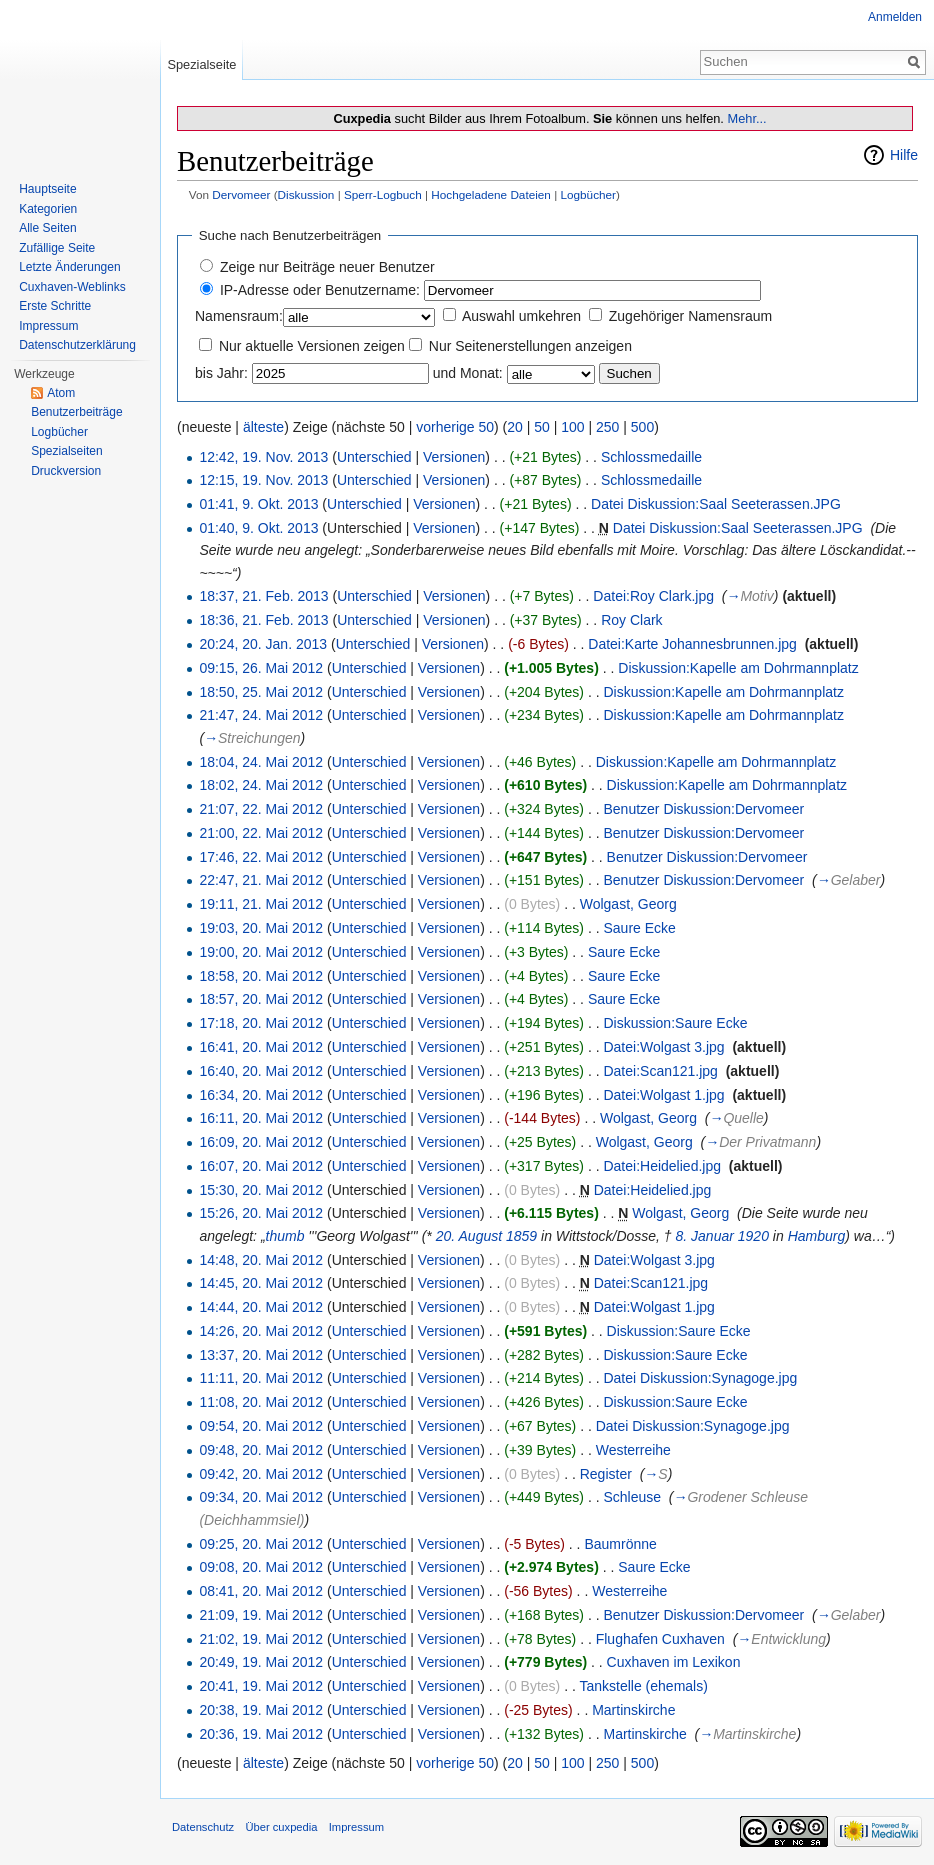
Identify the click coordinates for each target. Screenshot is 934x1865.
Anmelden (895, 17)
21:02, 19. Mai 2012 (261, 1639)
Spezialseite (201, 64)
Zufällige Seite (57, 248)
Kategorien (48, 209)
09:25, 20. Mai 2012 (261, 1544)
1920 (753, 1236)
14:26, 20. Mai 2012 (261, 1331)
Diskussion (306, 194)
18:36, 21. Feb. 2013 (263, 620)
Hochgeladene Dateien (491, 194)
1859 (521, 1236)
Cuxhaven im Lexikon (674, 1662)
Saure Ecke (639, 928)
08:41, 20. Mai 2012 (261, 1591)
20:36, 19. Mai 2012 (261, 1734)
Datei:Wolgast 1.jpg (663, 1095)
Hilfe (904, 155)
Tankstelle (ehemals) (643, 1686)
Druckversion (66, 471)
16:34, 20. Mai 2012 (261, 1095)
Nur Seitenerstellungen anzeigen (530, 346)
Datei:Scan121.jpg (660, 1071)
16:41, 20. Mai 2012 (261, 1047)
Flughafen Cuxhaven (660, 1639)
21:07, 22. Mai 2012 (261, 809)
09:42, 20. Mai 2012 (261, 1474)
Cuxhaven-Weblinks (72, 287)
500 (642, 427)
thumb (285, 1236)
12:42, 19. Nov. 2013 (263, 457)
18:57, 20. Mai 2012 (261, 999)
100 (572, 427)
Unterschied (374, 457)
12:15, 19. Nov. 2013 (263, 480)
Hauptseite (47, 189)
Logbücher (588, 194)
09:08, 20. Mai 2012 (261, 1567)
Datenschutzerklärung (77, 345)
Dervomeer (241, 194)
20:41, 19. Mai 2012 (261, 1686)
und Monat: (468, 373)
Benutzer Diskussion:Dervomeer (703, 809)
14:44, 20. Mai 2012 (261, 1307)
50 (542, 427)
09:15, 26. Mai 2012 (261, 668)
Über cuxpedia (281, 1827)
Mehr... (746, 118)
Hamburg (817, 1236)
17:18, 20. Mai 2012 (261, 1023)
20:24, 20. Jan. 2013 (263, 644)
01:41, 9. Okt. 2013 (258, 504)
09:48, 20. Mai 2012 (261, 1450)
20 (515, 427)
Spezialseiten (66, 451)
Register (606, 1474)
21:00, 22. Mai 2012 (261, 833)
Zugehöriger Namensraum (690, 316)
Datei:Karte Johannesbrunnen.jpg (692, 644)
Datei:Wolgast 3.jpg (663, 1047)
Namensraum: (239, 316)
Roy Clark (631, 620)
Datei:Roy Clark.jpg (653, 596)
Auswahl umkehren (521, 316)
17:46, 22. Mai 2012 (261, 857)
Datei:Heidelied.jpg (662, 1166)
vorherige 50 (455, 427)
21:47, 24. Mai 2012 (261, 715)
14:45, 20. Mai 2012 (261, 1283)
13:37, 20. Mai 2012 (261, 1355)
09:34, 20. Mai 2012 (261, 1497)
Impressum (48, 326)
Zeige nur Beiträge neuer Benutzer (327, 267)
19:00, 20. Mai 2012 (261, 952)
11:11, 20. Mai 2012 (261, 1378)
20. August (469, 1236)
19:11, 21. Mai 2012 (261, 904)
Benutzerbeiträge (76, 412)
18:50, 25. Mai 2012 (261, 692)
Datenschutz (203, 1827)
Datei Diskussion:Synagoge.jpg (700, 1378)
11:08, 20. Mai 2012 (261, 1402)
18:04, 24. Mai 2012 (261, 762)
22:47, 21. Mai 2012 (261, 880)
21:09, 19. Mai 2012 (261, 1615)
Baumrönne (620, 1544)
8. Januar (705, 1236)
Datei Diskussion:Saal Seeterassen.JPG (716, 504)
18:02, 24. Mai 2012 (261, 785)
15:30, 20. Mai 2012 (261, 1190)
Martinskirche (633, 1710)
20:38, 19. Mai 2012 (261, 1710)
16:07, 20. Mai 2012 (261, 1166)
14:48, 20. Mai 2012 (261, 1260)
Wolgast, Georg (628, 904)
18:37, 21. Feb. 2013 (263, 596)
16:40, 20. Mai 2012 (261, 1071)
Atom (61, 393)
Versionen (454, 457)
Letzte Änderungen (69, 267)
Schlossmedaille (651, 457)
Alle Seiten (47, 228)
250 (607, 427)
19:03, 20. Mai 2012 (261, 928)
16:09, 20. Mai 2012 (261, 1142)
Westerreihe (633, 1450)
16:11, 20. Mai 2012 (261, 1118)
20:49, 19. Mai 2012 (261, 1662)
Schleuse (632, 1497)
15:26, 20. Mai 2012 (261, 1213)
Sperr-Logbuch (383, 194)
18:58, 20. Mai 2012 (261, 976)
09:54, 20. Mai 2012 (261, 1426)
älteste (263, 427)
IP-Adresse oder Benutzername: (320, 290)
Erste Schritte (55, 306)
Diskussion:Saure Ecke (675, 1023)
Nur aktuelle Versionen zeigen (312, 346)
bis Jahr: (221, 373)
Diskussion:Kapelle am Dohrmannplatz (738, 668)
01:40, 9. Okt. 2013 (258, 528)
